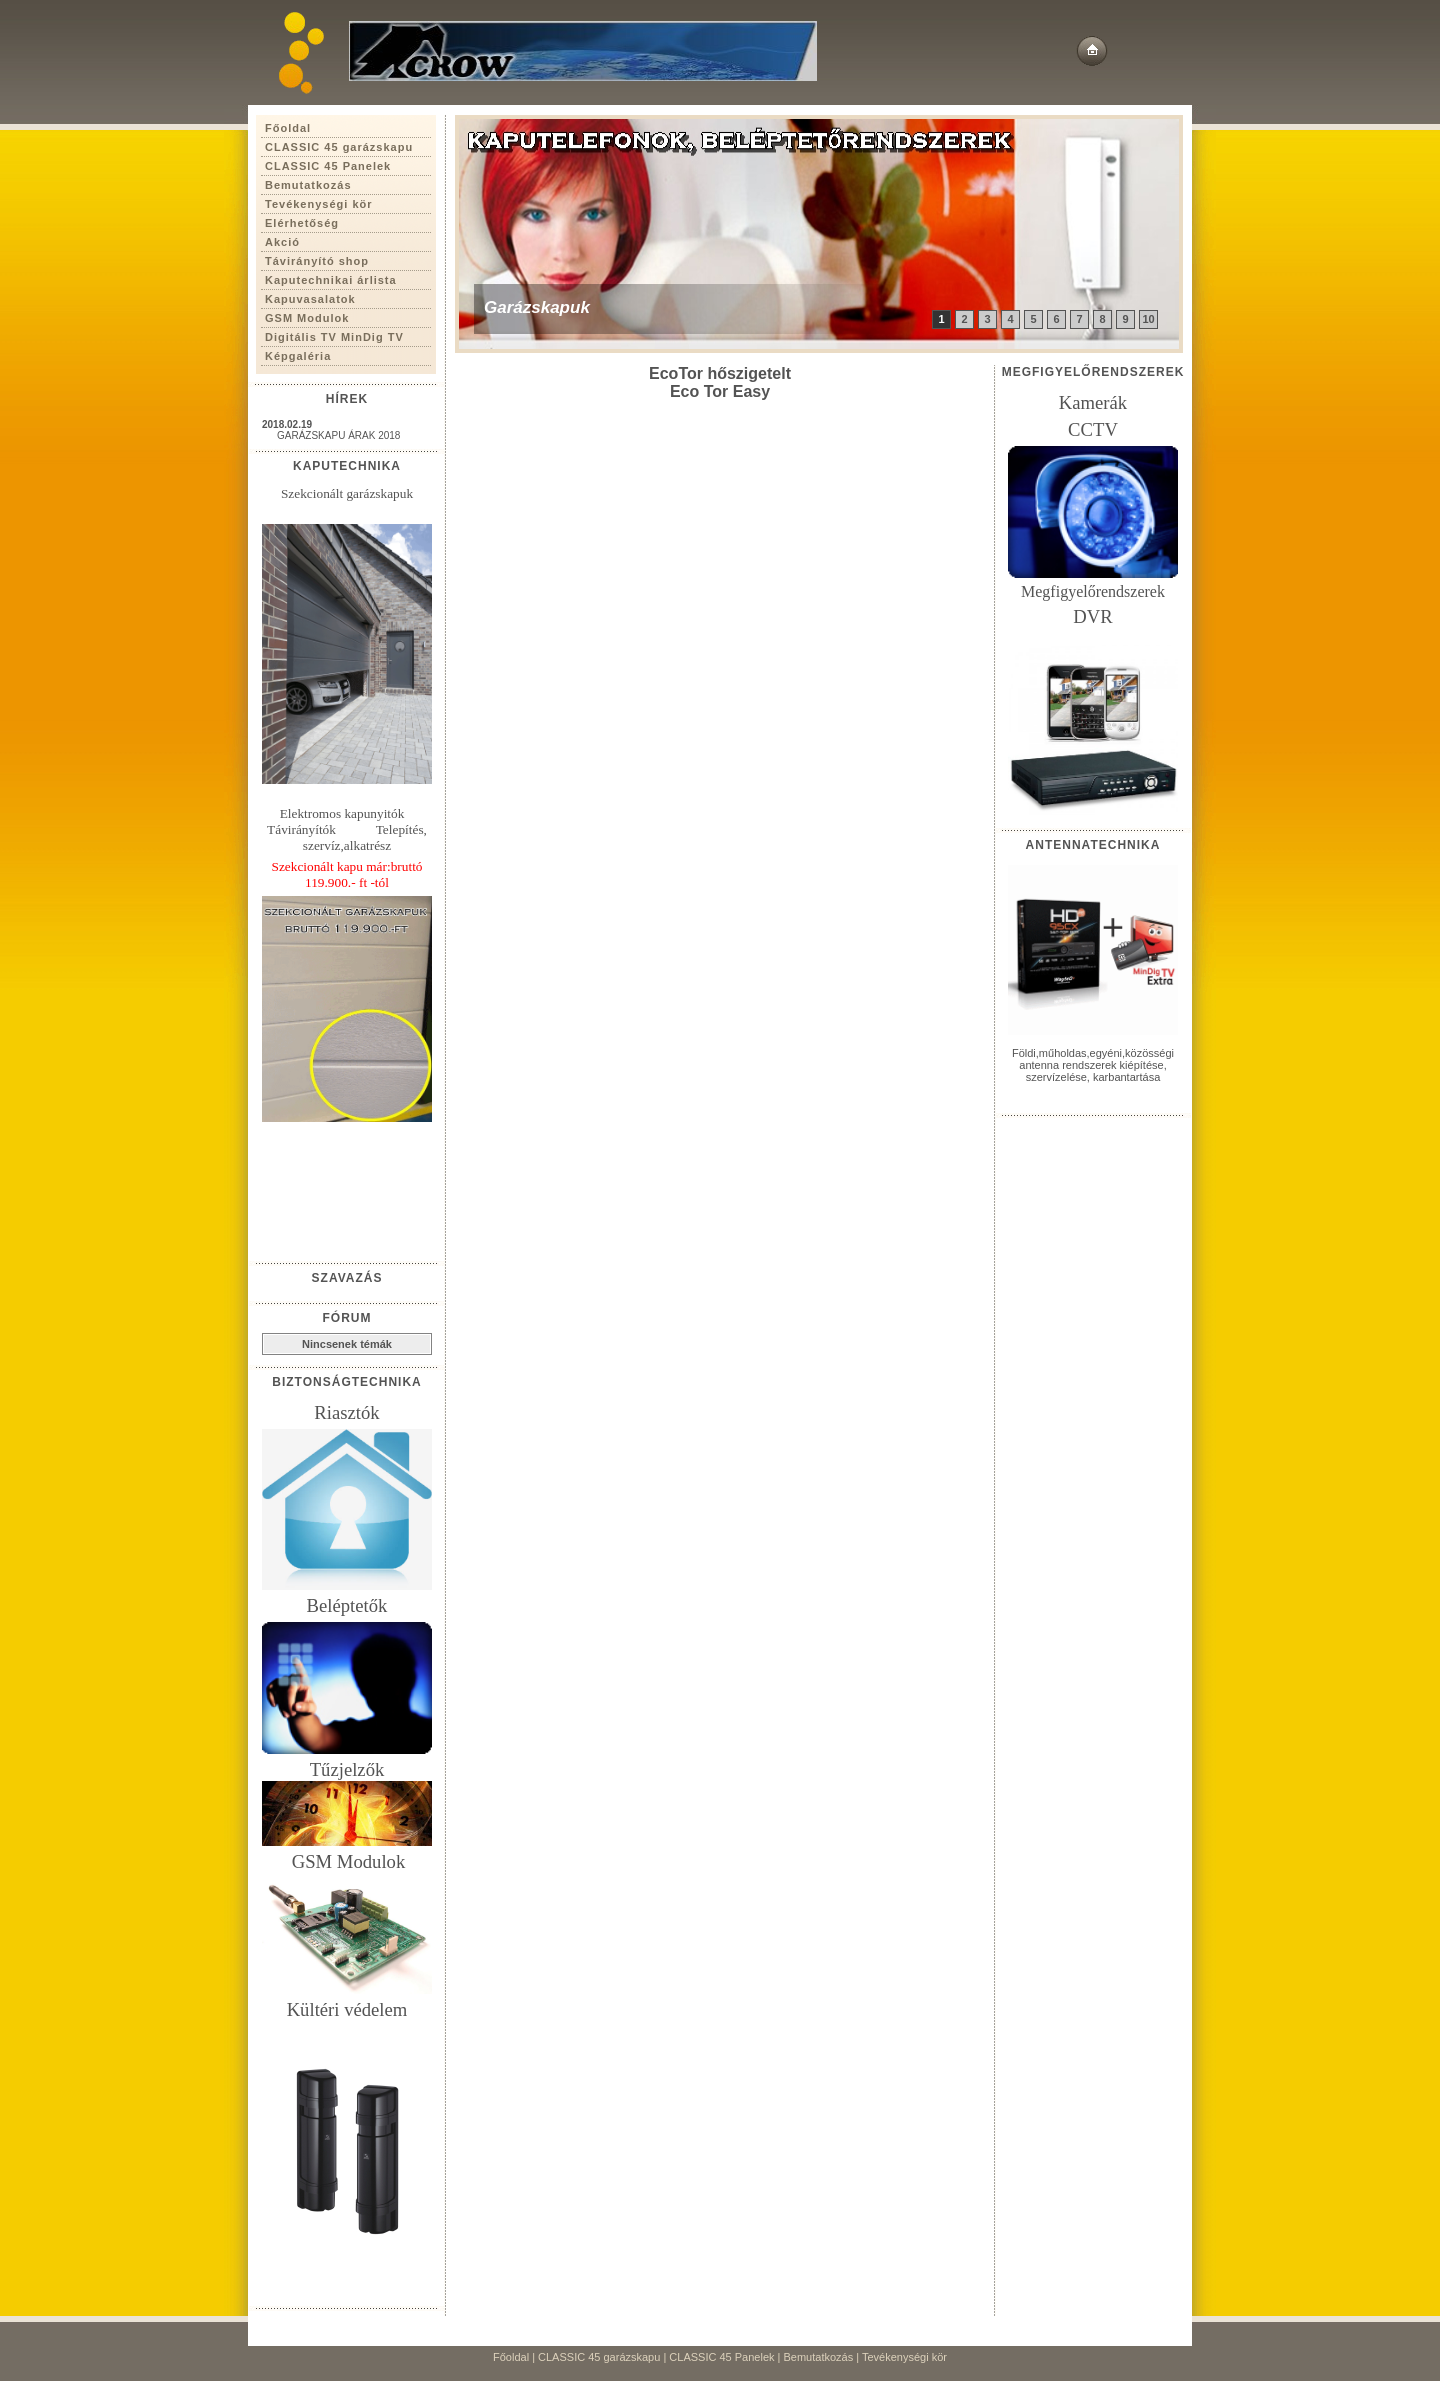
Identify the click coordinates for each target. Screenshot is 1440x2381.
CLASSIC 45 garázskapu (599, 2357)
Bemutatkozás (819, 2357)
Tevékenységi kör (904, 2357)
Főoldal (511, 2357)
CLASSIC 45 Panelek (721, 2357)
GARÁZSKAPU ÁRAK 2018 (338, 435)
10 (1148, 319)
